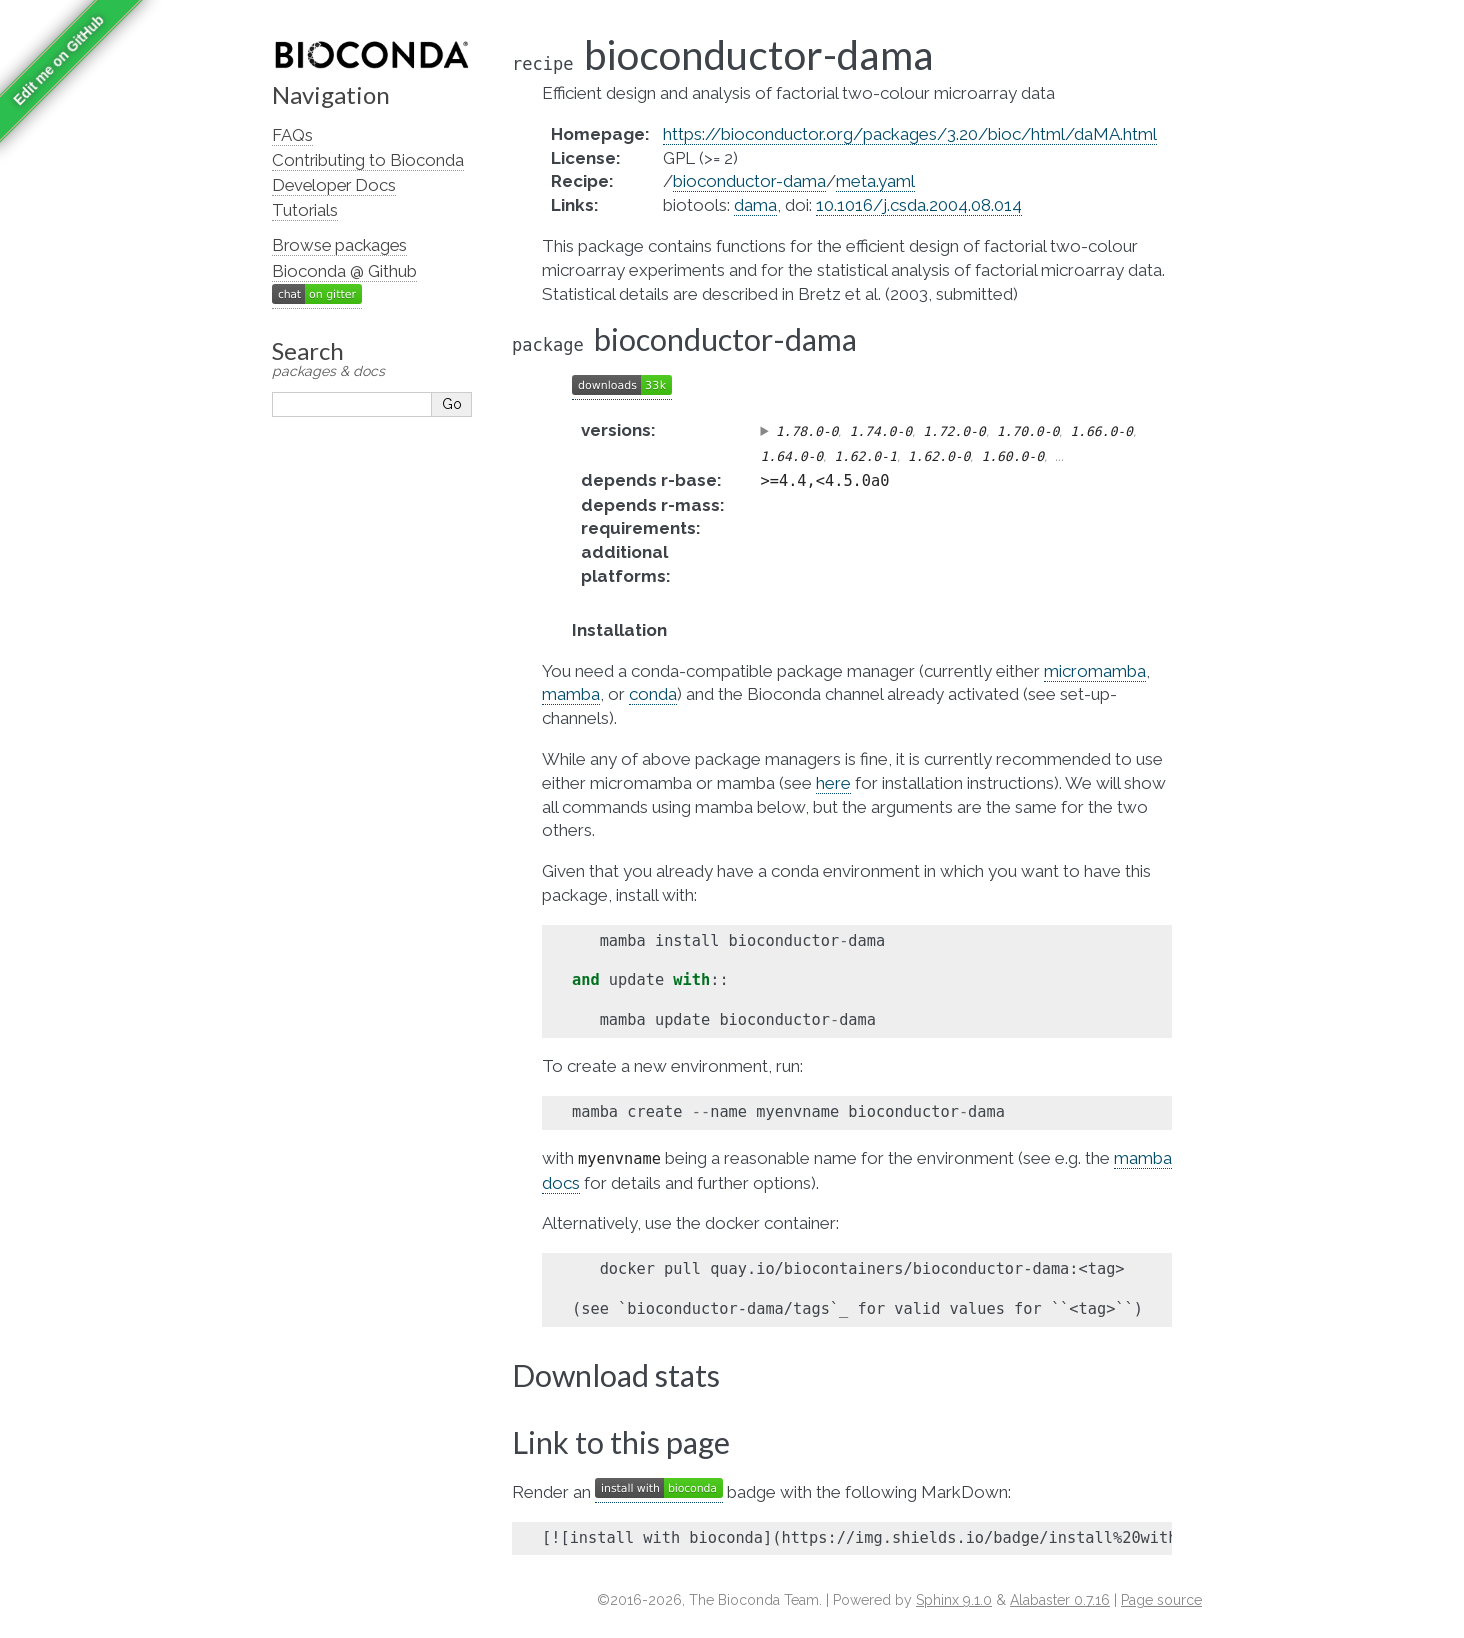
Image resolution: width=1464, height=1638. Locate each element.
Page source (1161, 1600)
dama (755, 205)
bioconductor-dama (749, 181)
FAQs (292, 135)
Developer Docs (334, 185)
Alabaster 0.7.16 (1060, 1600)
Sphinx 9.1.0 (954, 1600)
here (833, 783)
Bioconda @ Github (344, 271)
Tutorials (305, 210)
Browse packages (339, 245)
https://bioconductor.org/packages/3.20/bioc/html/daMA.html (910, 134)
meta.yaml (875, 181)
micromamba (1095, 671)
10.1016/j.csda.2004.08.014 (919, 205)
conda (653, 694)
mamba (571, 694)
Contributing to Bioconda (368, 160)
